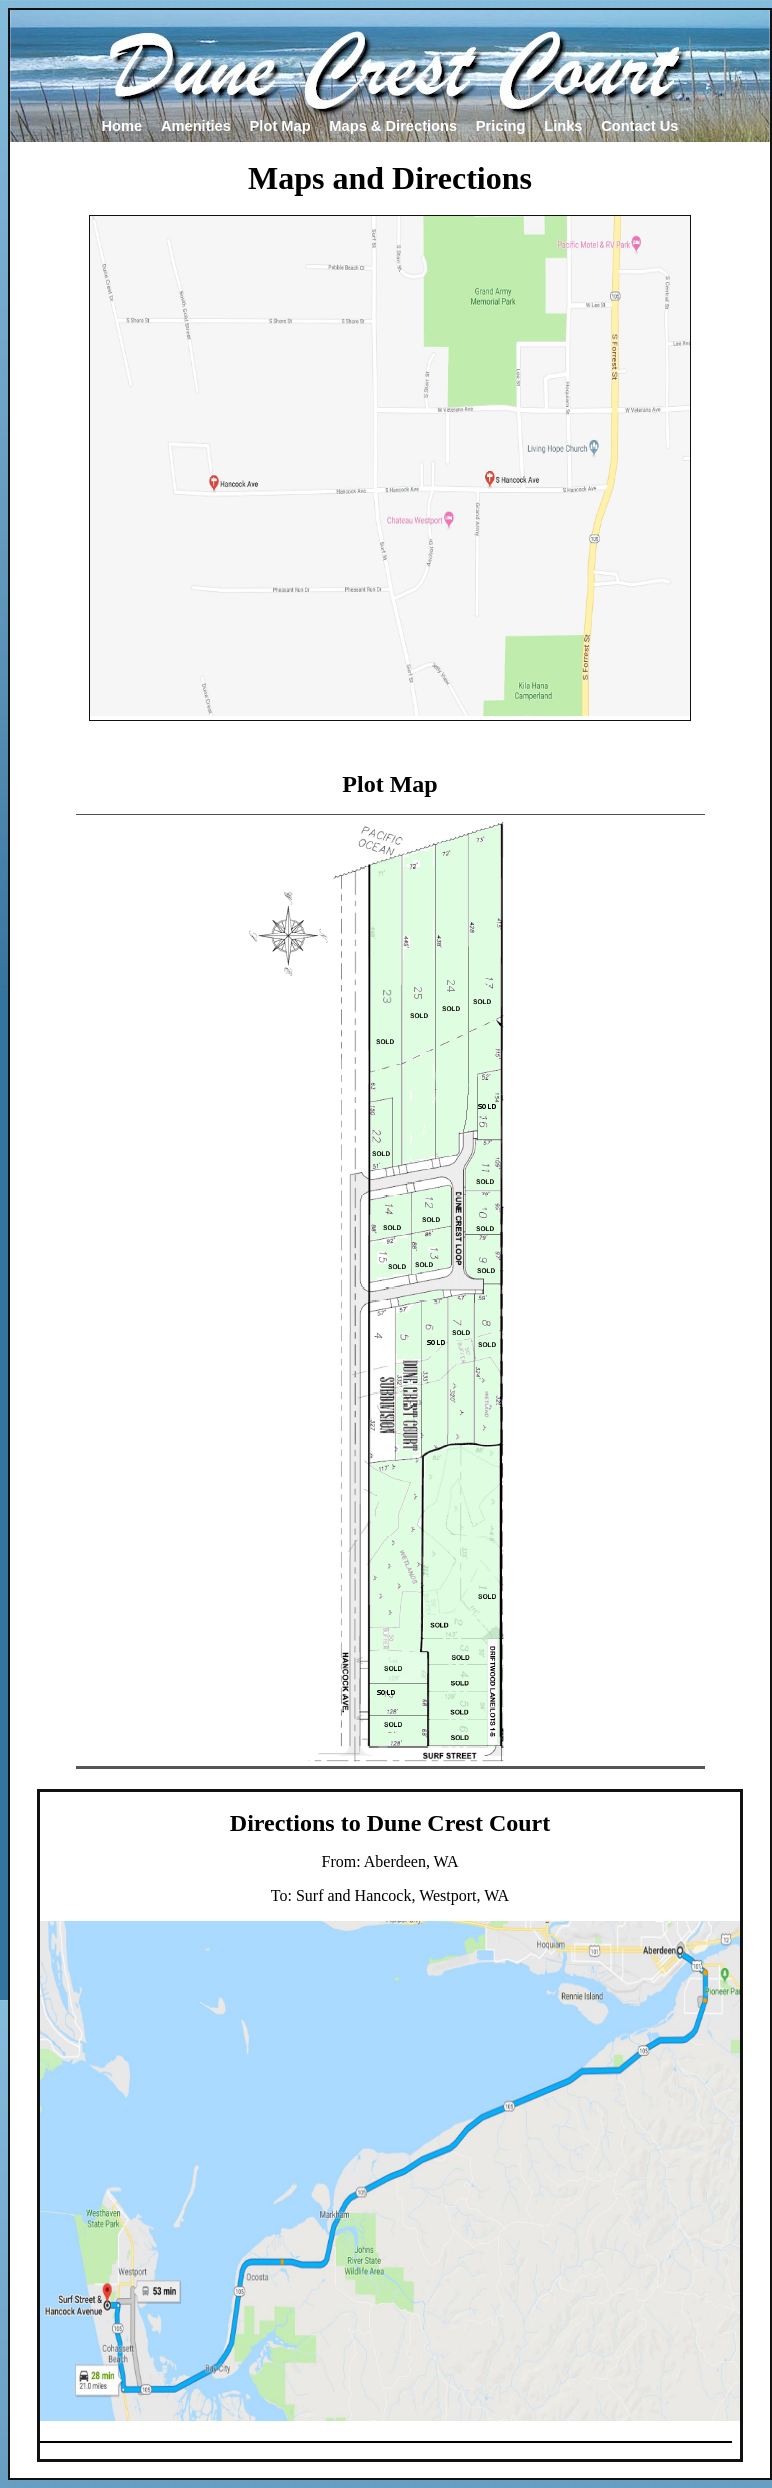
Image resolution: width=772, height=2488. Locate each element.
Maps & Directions (393, 126)
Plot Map (280, 126)
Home (121, 126)
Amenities (196, 126)
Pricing (501, 126)
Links (563, 126)
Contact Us (639, 126)
